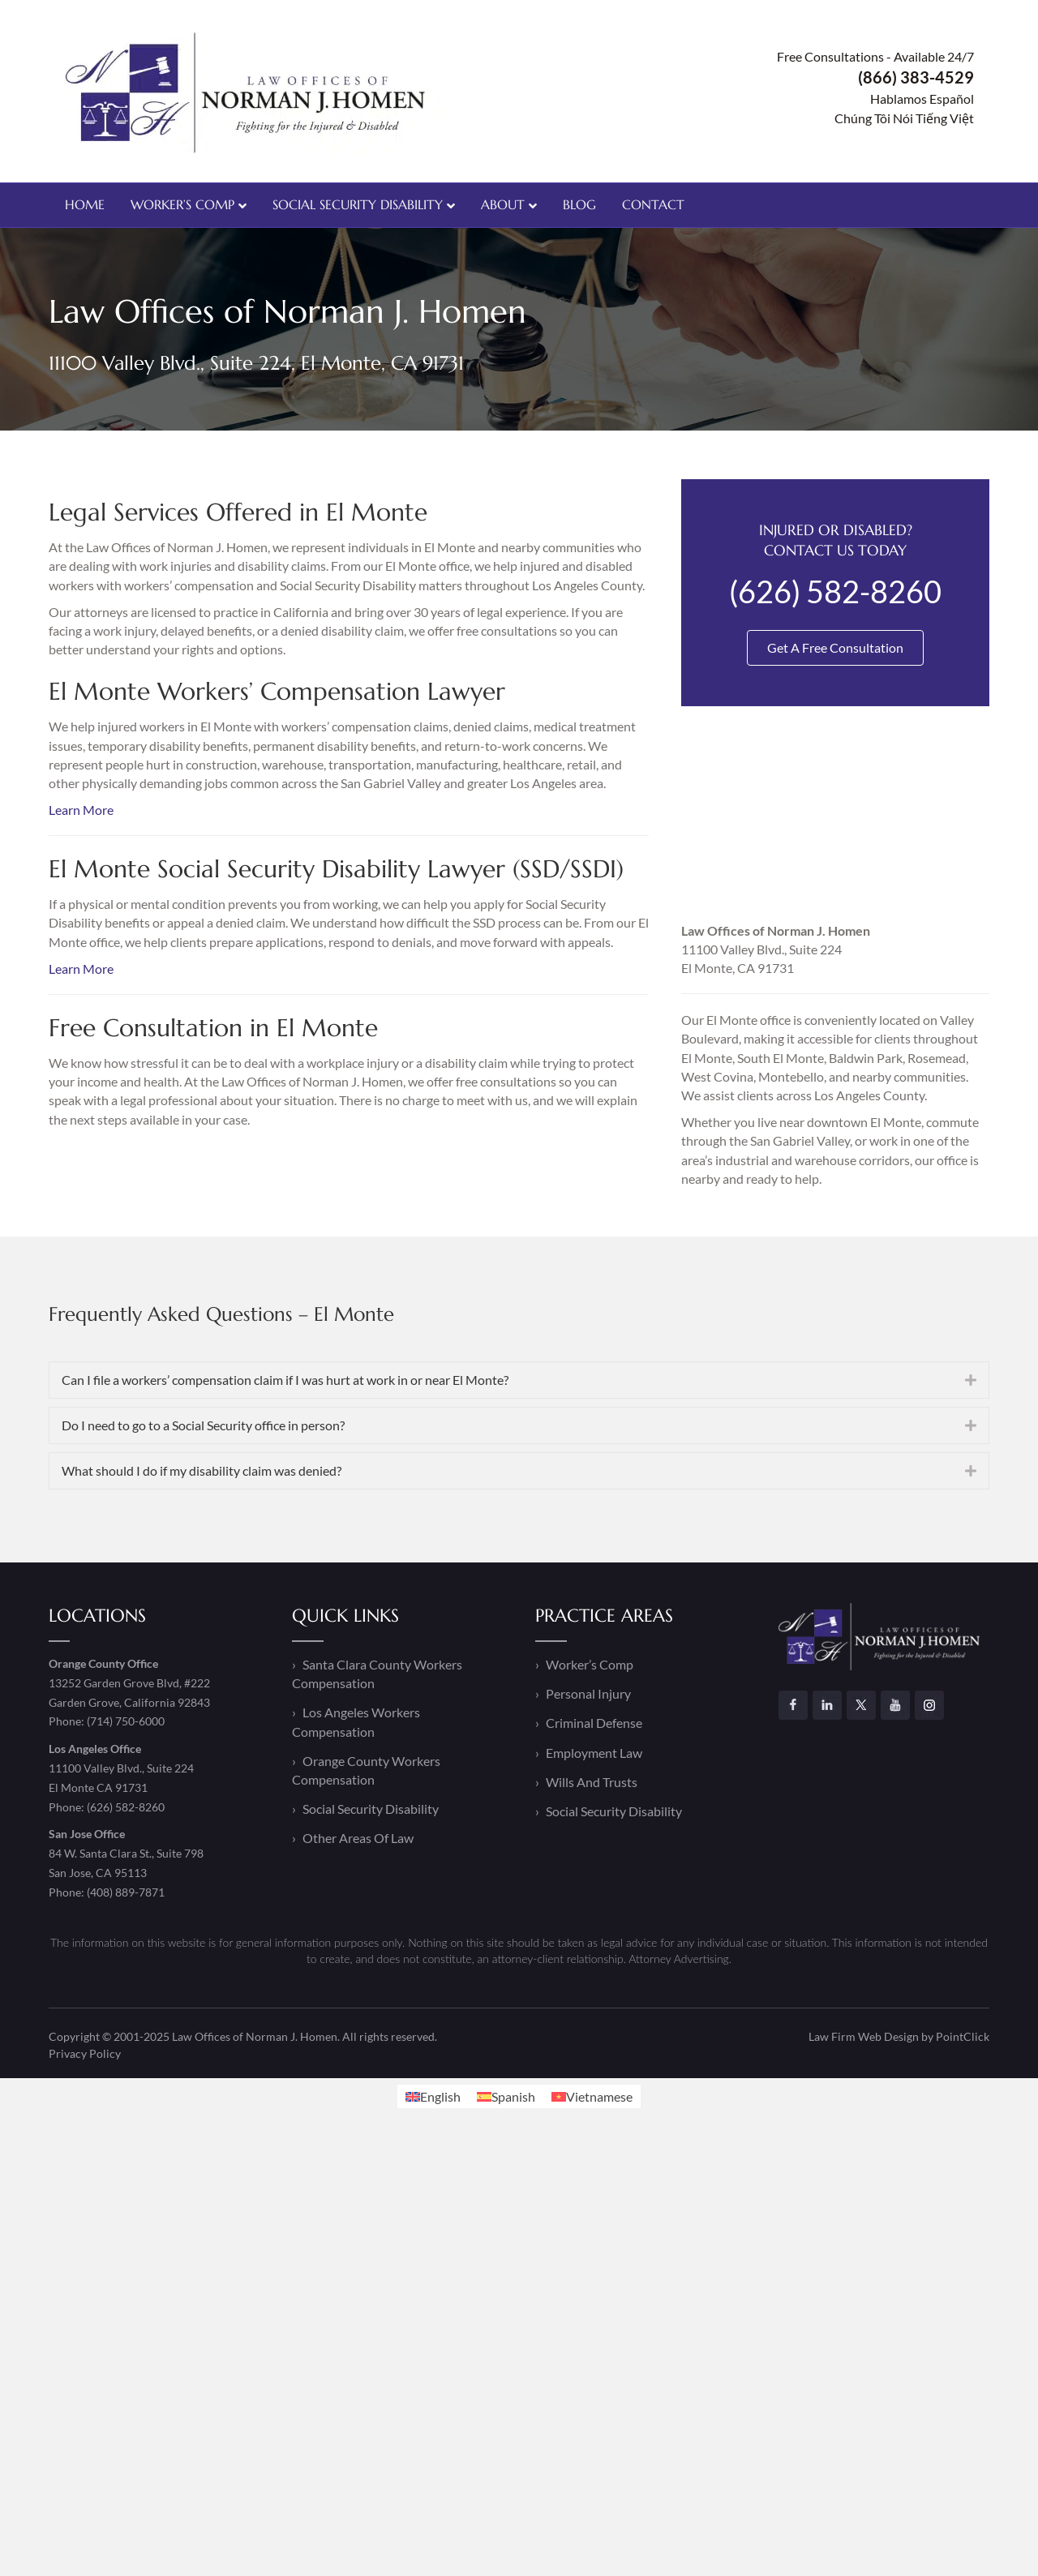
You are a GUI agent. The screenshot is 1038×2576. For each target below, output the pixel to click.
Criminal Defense (594, 1722)
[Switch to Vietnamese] (592, 2096)
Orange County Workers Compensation (366, 1770)
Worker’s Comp (182, 204)
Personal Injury (588, 1693)
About (503, 204)
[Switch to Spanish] (506, 2096)
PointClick (962, 2036)
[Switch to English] (433, 2096)
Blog (579, 204)
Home (85, 204)
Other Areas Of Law (358, 1837)
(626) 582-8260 (126, 1807)
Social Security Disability (357, 204)
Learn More (81, 809)
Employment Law (594, 1752)
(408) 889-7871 (126, 1892)
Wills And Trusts (591, 1781)
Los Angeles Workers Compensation (356, 1721)
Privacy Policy (85, 2053)
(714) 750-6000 (126, 1721)
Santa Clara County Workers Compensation (377, 1674)
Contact (653, 204)
